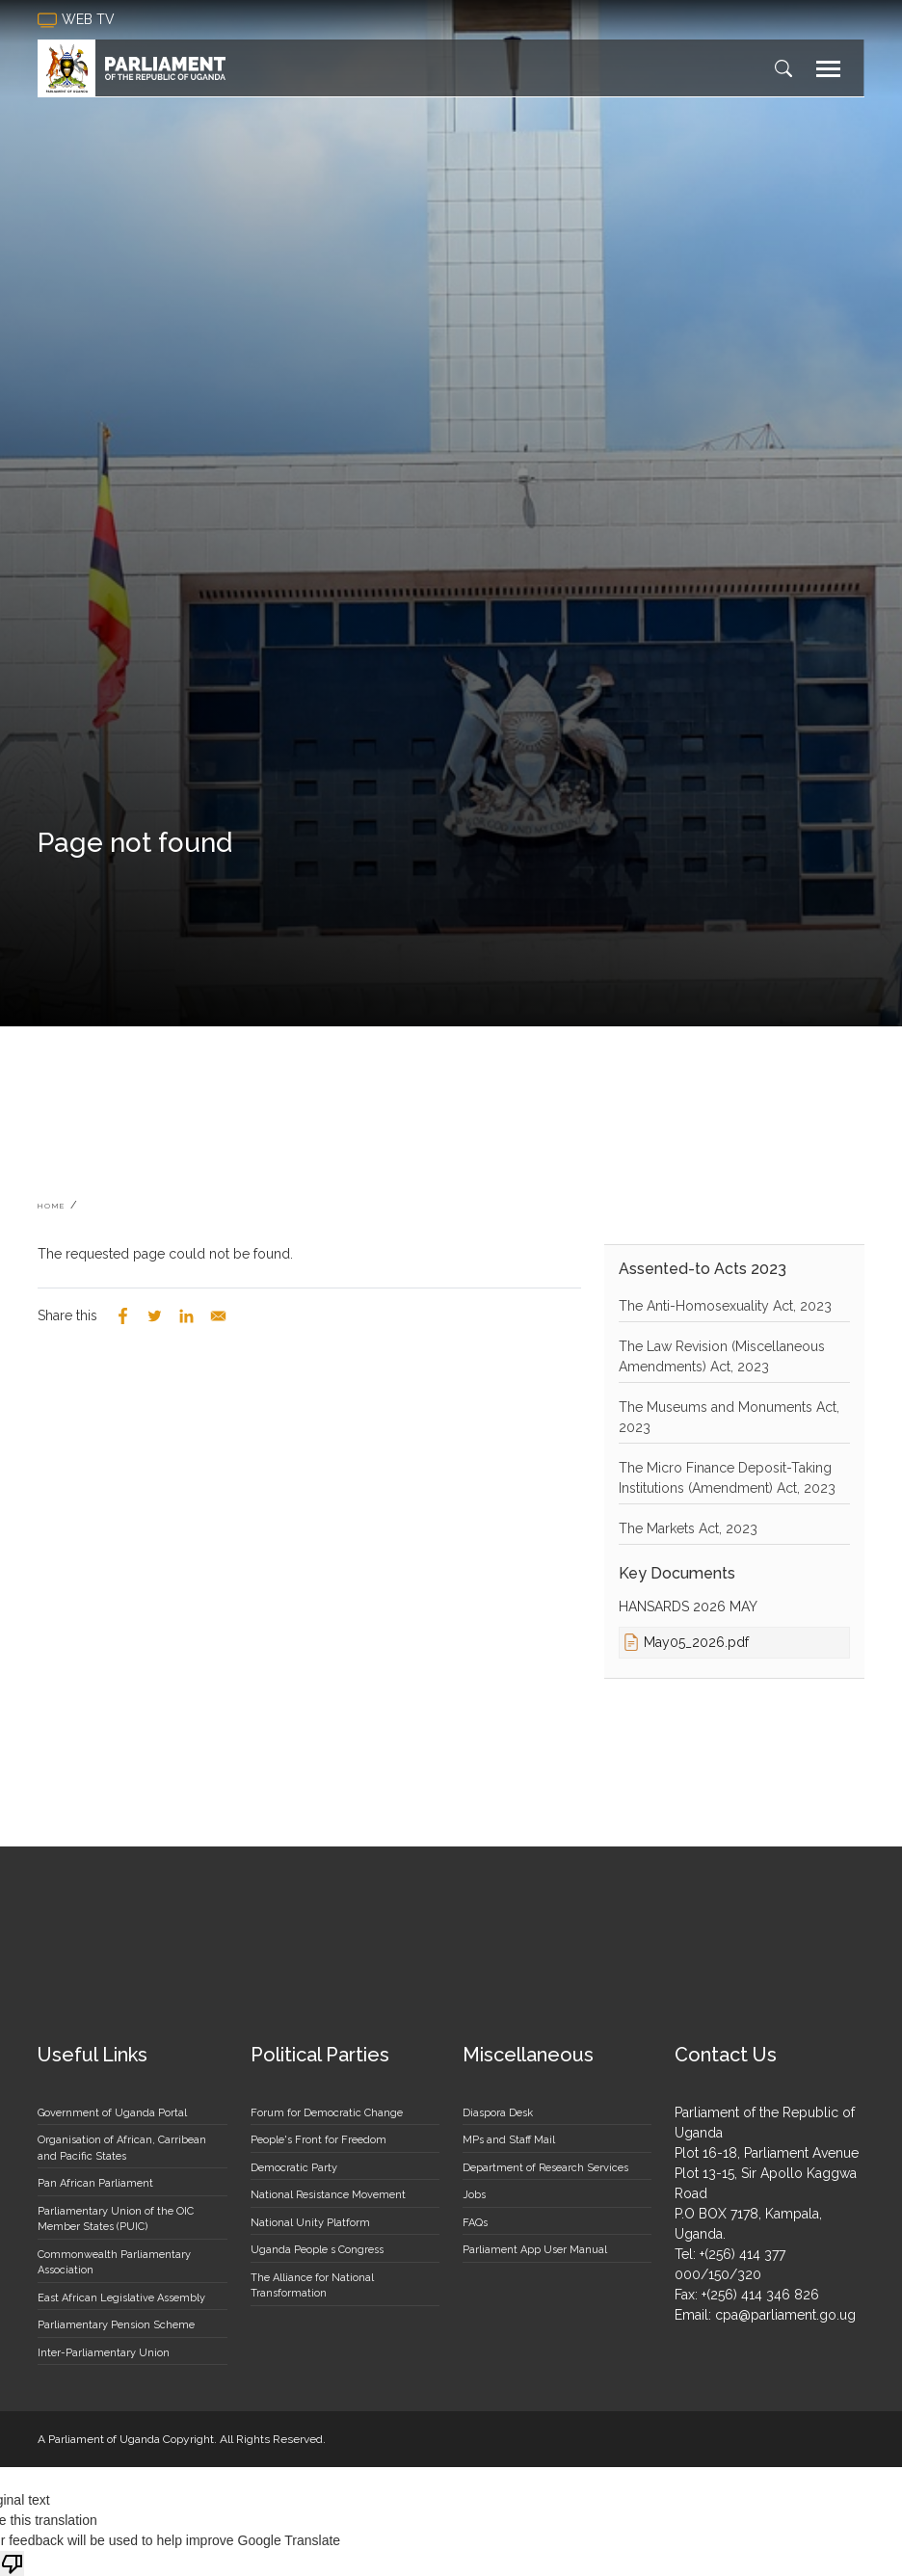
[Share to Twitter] (155, 1316)
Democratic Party (294, 2168)
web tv (78, 20)
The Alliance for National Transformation (312, 2285)
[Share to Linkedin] (186, 1316)
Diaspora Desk (498, 2113)
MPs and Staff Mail (509, 2140)
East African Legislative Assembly (121, 2298)
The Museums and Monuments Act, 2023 (729, 1417)
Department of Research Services (545, 2168)
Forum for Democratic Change (327, 2113)
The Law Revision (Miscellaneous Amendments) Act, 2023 (722, 1356)
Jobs (474, 2195)
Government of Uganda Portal (112, 2113)
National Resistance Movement (328, 2195)
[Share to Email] (218, 1316)
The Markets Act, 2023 (688, 1528)
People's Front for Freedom (318, 2140)
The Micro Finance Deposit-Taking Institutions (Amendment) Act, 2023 (727, 1478)
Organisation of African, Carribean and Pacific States (122, 2148)
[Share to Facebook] (123, 1316)
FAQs (475, 2223)
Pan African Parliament (95, 2183)
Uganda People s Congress (317, 2250)
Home (52, 1205)
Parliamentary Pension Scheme (116, 2325)
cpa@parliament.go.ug (785, 2315)
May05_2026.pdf (696, 1642)
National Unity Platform (310, 2223)
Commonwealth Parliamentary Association (114, 2262)
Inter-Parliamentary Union (104, 2353)
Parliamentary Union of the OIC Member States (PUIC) (116, 2219)
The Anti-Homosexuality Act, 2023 (725, 1306)
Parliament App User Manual (535, 2250)
